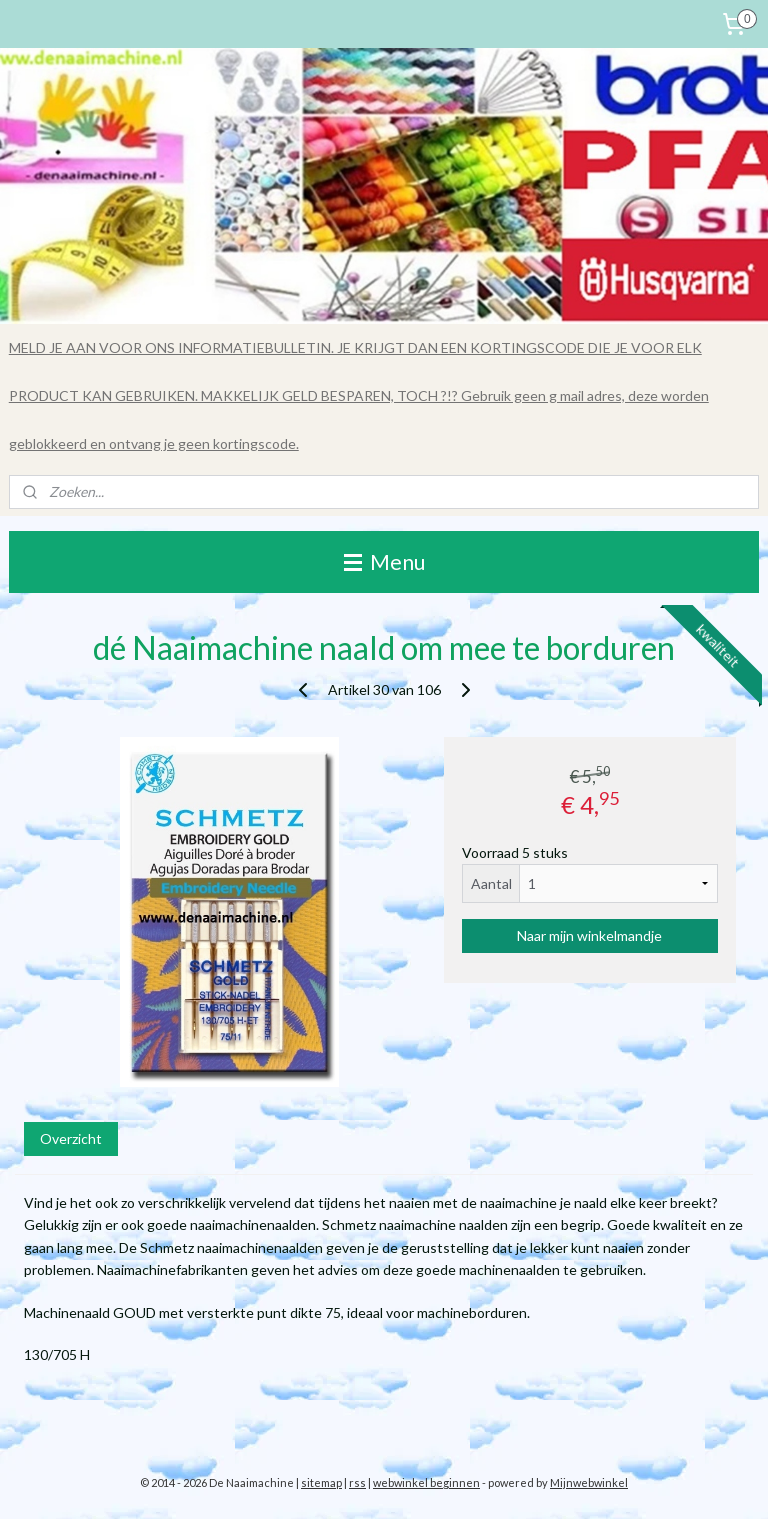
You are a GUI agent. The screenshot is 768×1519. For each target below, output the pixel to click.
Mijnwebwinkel (589, 1482)
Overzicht (71, 1138)
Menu (384, 561)
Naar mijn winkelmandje (589, 935)
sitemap (321, 1482)
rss (357, 1482)
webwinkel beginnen (426, 1482)
